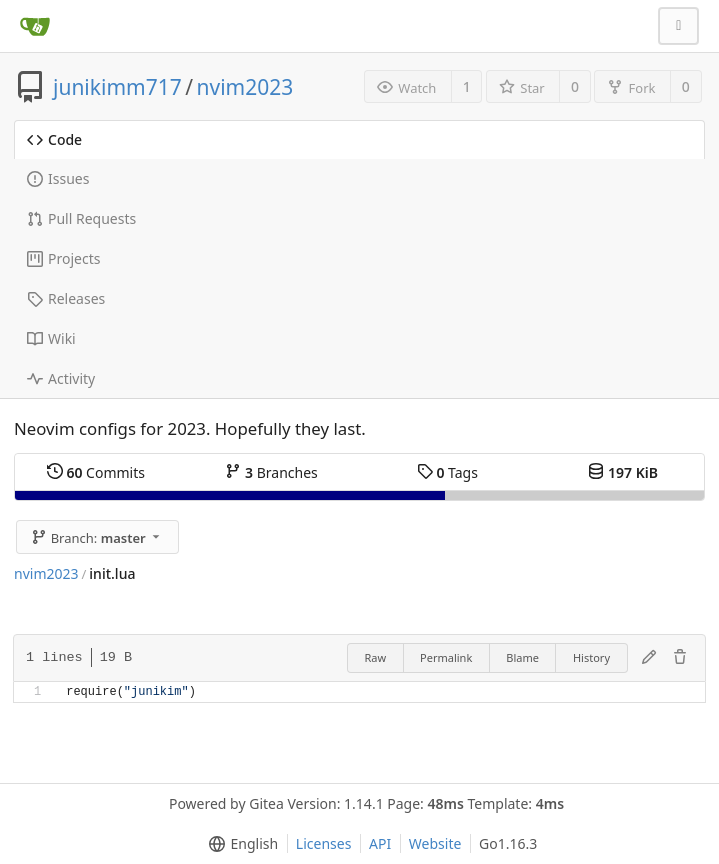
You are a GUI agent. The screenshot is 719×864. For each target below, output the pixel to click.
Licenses (324, 843)
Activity (61, 378)
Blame (522, 657)
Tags (447, 472)
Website (435, 843)
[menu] (239, 844)
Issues (58, 178)
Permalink (446, 657)
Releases (66, 298)
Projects (63, 258)
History (591, 657)
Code (54, 139)
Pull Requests (81, 218)
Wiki (51, 338)
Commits (96, 472)
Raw (375, 657)
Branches (271, 472)
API (380, 843)
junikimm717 (117, 87)
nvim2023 (245, 87)
